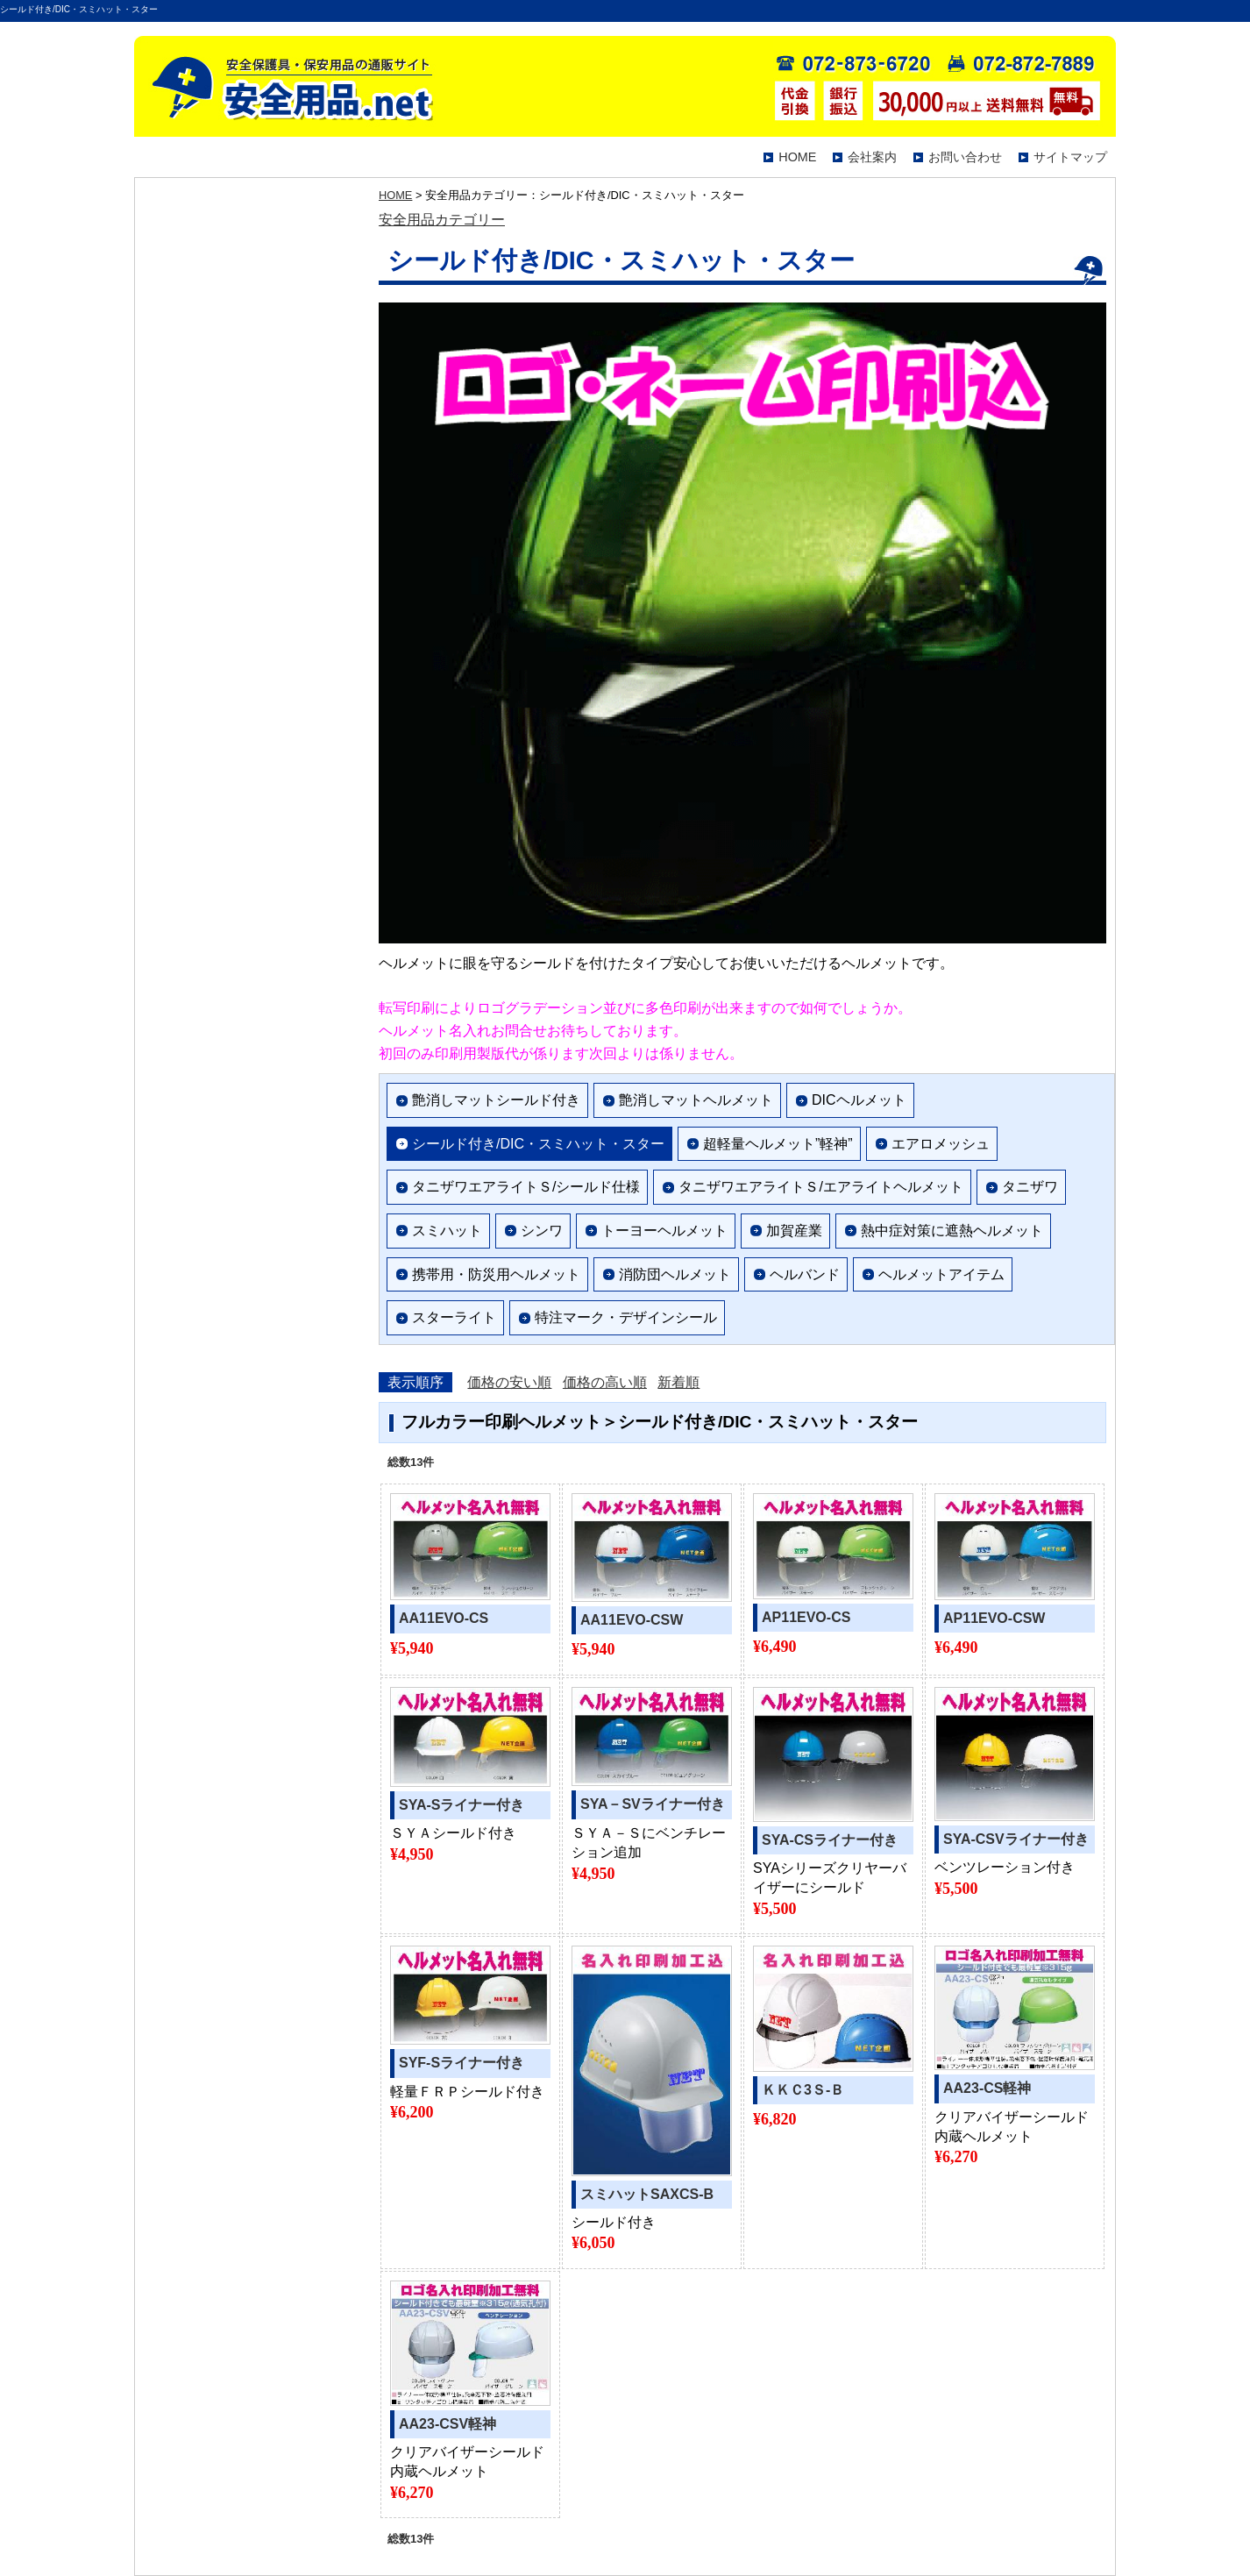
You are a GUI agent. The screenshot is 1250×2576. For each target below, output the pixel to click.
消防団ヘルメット (675, 1274)
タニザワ (1030, 1186)
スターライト (454, 1317)
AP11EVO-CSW (994, 1618)
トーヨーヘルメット (664, 1230)
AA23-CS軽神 (987, 2088)
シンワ (542, 1230)
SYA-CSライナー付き (830, 1839)
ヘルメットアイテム (941, 1274)
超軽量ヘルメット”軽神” (778, 1143)
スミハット (447, 1230)
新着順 (678, 1382)
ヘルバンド (805, 1274)
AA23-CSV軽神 (447, 2423)
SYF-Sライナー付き (461, 2062)
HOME (797, 157)
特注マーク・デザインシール (626, 1317)
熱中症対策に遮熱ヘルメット (952, 1230)
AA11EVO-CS (443, 1618)
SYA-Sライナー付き (461, 1804)
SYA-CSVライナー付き (1016, 1839)
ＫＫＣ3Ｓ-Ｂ (803, 2089)
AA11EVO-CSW (631, 1619)
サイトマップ (1070, 157)
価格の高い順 (605, 1382)
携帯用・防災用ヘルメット (496, 1274)
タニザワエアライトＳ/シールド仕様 (526, 1186)
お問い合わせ (965, 157)
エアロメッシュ (940, 1143)
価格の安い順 (509, 1382)
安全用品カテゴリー (442, 219)
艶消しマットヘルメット (696, 1099)
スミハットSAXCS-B (647, 2194)
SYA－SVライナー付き (652, 1804)
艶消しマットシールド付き (496, 1099)
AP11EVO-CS (806, 1617)
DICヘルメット (859, 1099)
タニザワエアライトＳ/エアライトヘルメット (820, 1186)
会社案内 (872, 157)
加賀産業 (794, 1230)
